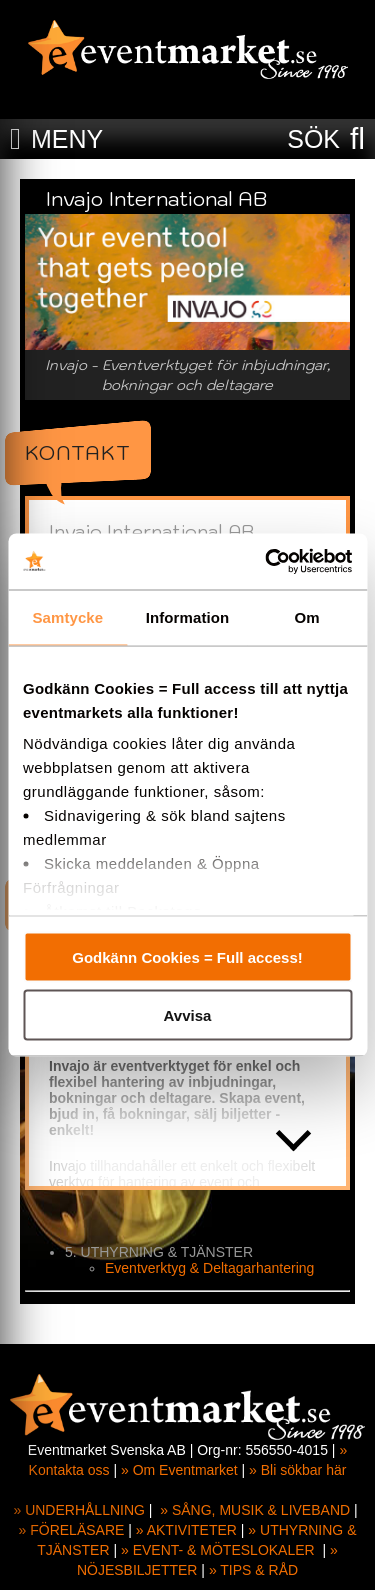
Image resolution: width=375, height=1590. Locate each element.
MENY (67, 139)
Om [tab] (307, 616)
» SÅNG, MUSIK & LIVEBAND (255, 1510)
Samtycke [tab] (67, 616)
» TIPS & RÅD (253, 1570)
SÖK (313, 139)
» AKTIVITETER (186, 1530)
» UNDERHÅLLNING (78, 1510)
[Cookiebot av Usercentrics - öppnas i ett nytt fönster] (267, 562)
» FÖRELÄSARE (72, 1530)
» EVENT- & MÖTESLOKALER (218, 1550)
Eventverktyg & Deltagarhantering (209, 1268)
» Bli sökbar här (297, 1470)
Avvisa (188, 1015)
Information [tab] (188, 616)
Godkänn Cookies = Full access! (187, 956)
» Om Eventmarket (179, 1470)
